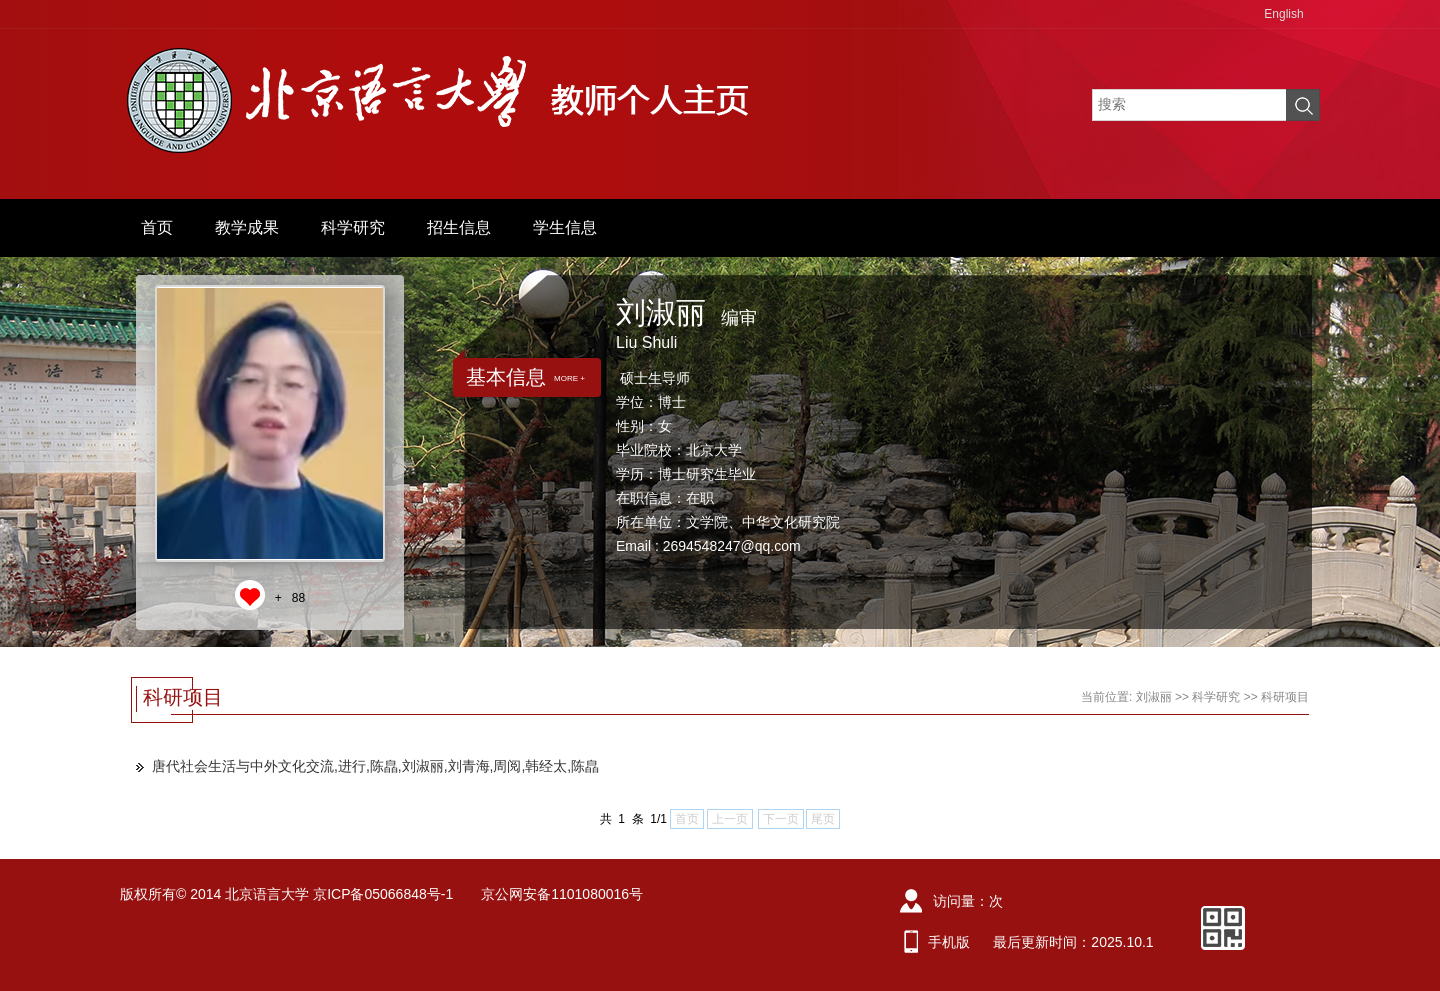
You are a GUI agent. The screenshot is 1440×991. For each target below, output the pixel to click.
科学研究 (353, 227)
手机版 (949, 942)
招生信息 (459, 227)
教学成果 (247, 227)
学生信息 (565, 227)
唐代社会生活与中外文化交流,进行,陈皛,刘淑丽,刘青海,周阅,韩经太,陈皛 (375, 766)
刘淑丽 (1154, 697)
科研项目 (1285, 697)
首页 (157, 227)
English (1283, 14)
